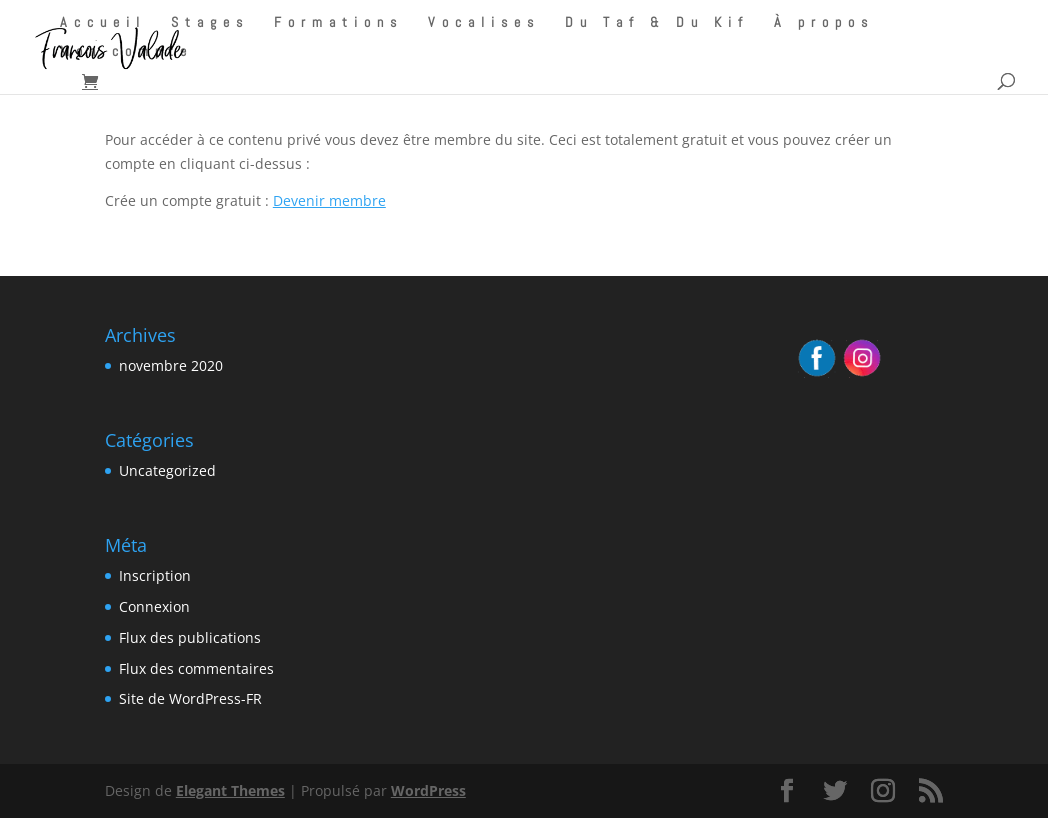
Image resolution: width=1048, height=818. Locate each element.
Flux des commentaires (196, 668)
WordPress (428, 790)
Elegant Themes (230, 790)
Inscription (155, 575)
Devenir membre (329, 200)
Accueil (103, 23)
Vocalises (484, 23)
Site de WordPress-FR (190, 698)
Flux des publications (190, 637)
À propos (824, 23)
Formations (338, 23)
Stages (210, 23)
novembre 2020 (171, 365)
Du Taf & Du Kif (657, 23)
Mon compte (126, 52)
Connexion (154, 606)
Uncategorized (167, 470)
